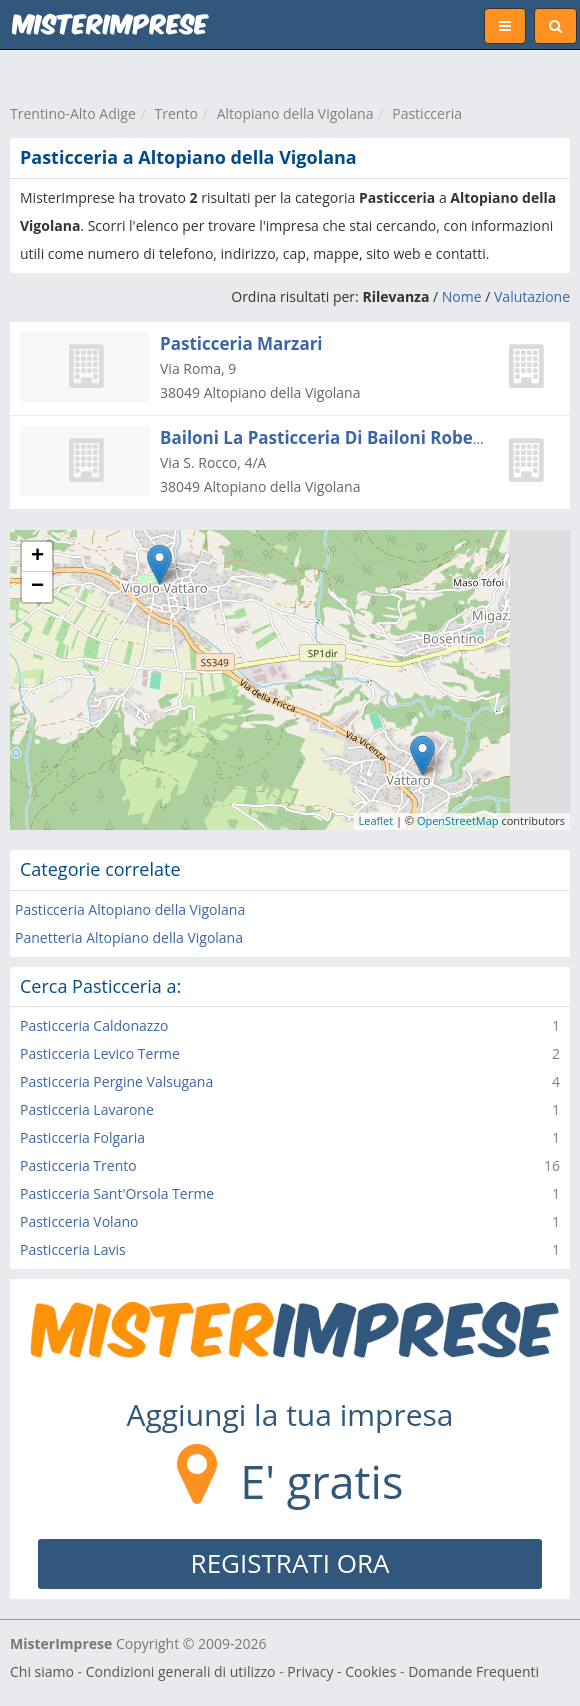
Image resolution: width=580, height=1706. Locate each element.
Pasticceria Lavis (73, 1249)
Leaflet (376, 820)
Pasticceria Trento (78, 1165)
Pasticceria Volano (79, 1221)
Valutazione (532, 296)
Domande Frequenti (473, 1671)
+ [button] (37, 557)
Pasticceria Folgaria (82, 1137)
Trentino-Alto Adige (73, 113)
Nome (462, 296)
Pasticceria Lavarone (87, 1109)
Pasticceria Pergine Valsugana (116, 1081)
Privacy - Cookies (341, 1671)
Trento (176, 113)
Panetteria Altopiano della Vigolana (129, 937)
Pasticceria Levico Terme (100, 1053)
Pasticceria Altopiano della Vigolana (130, 909)
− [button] (37, 587)
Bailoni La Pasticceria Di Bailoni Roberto (329, 437)
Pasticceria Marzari (241, 343)
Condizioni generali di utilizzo (181, 1671)
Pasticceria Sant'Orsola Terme (117, 1193)
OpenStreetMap (458, 820)
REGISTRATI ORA (290, 1563)
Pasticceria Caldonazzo (94, 1025)
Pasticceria (427, 113)
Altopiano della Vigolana (295, 113)
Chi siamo (42, 1671)
